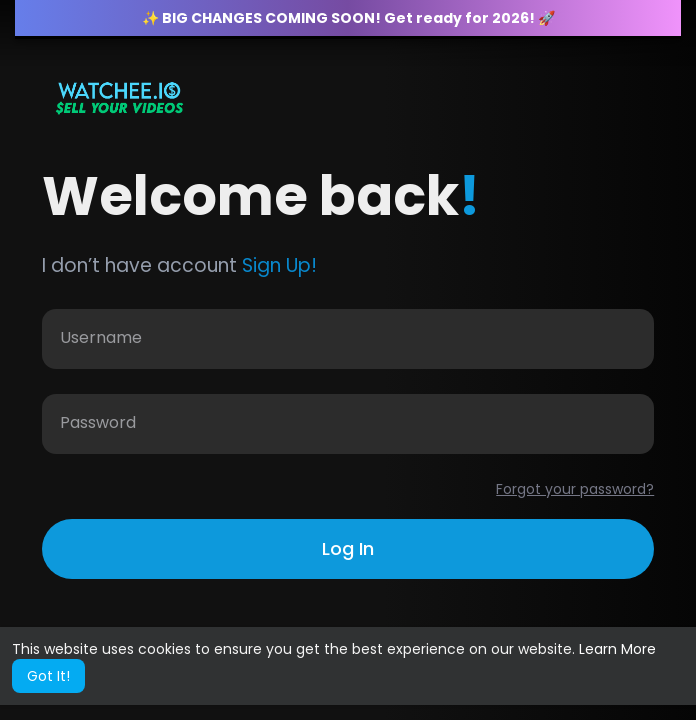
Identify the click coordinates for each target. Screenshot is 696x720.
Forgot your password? (575, 489)
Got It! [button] (48, 676)
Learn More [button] (617, 649)
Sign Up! (279, 265)
